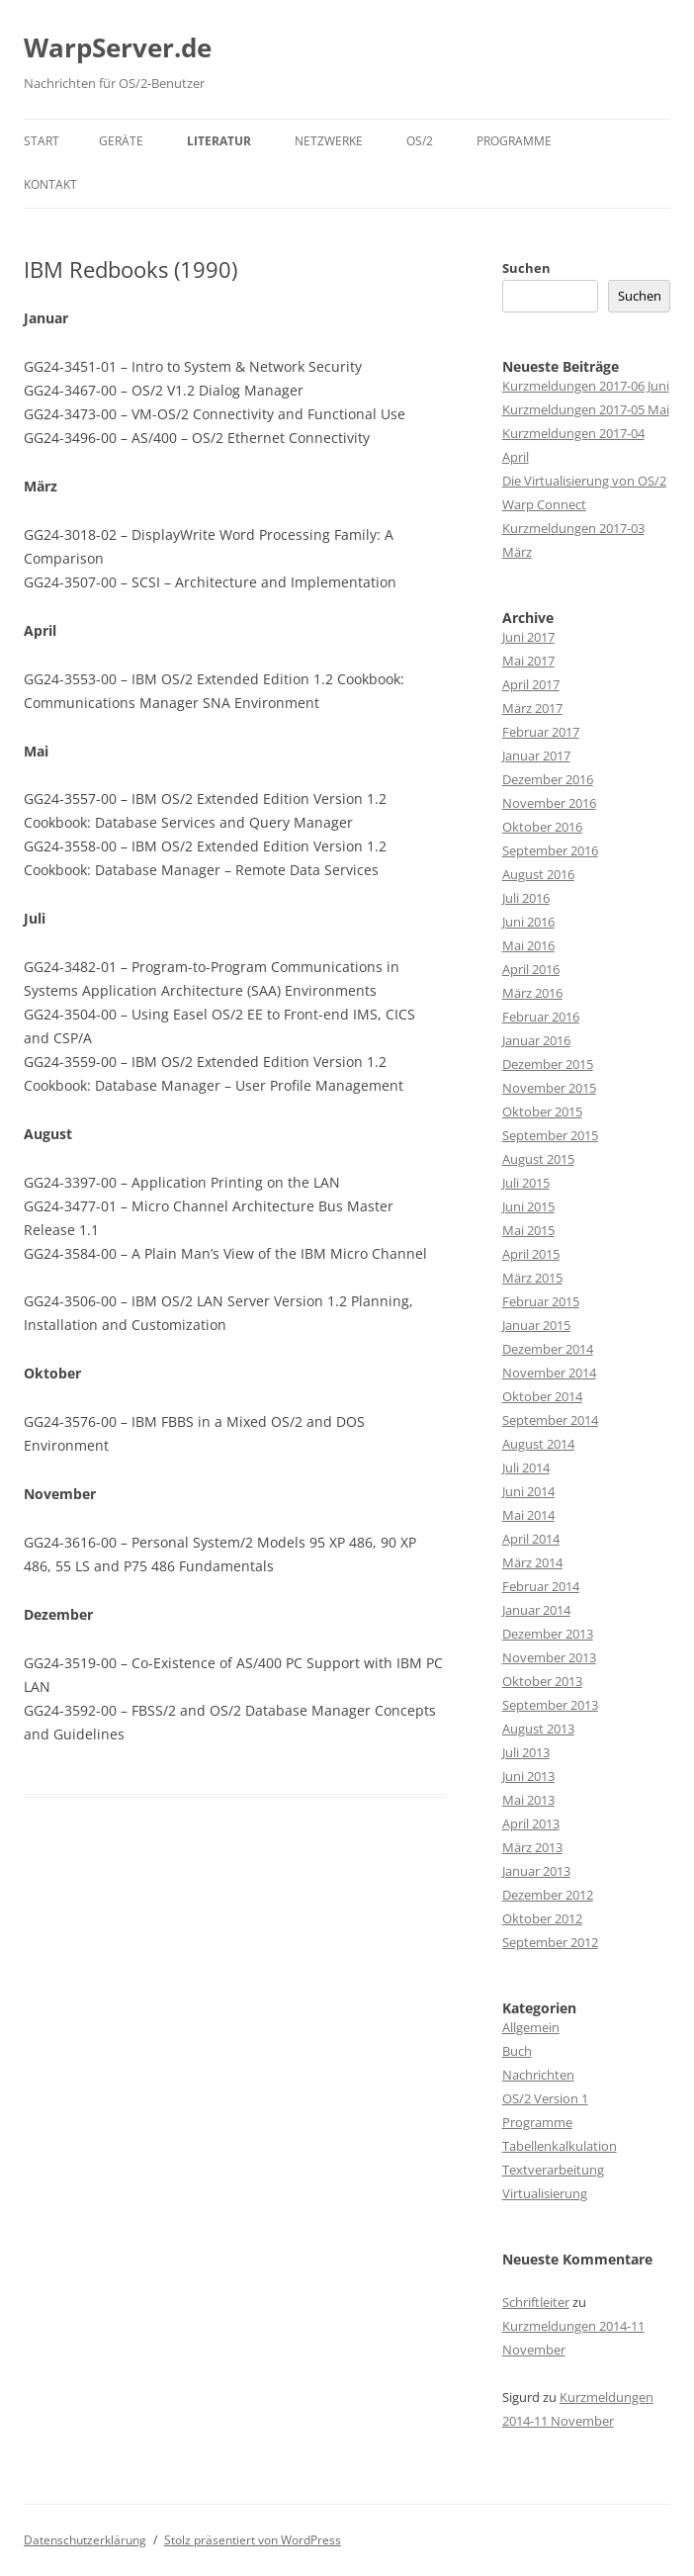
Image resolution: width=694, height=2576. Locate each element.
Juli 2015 (526, 1183)
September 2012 (550, 1942)
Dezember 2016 (547, 779)
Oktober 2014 (542, 1396)
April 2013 (531, 1823)
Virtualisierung (544, 2193)
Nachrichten (538, 2075)
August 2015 (538, 1159)
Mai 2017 (528, 660)
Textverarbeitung (553, 2169)
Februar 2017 (540, 732)
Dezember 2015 (547, 1064)
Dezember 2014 (547, 1349)
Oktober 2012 (542, 1918)
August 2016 (538, 874)
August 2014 (538, 1444)
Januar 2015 (536, 1325)
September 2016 (550, 850)
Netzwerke (329, 141)
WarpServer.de (118, 47)
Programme (514, 141)
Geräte (121, 141)
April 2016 (531, 969)
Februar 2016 (540, 1016)
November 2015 (549, 1088)
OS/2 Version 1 (545, 2098)
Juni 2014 (528, 1491)
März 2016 (532, 993)
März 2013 (532, 1847)
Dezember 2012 (547, 1895)
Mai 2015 (528, 1230)
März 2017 (532, 708)
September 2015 (550, 1135)
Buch (517, 2051)
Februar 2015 (540, 1301)
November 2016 (549, 803)
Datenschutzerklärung (85, 2540)
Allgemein (531, 2027)
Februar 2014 (540, 1586)
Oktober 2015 (542, 1111)
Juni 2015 (528, 1206)
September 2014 (550, 1420)
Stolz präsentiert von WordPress (252, 2540)
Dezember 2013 (547, 1634)
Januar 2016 (536, 1040)
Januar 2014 (536, 1610)
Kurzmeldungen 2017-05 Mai (585, 409)
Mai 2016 (528, 945)
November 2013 (549, 1657)
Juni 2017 (528, 637)
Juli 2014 (526, 1467)
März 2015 (532, 1278)
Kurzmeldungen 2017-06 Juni (585, 386)
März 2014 (532, 1562)
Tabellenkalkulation (559, 2146)
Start (41, 141)
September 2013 (550, 1705)
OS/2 (419, 141)
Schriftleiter (535, 2302)
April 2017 (531, 684)
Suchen (526, 268)
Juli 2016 (526, 898)
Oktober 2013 (542, 1681)
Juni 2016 (528, 922)
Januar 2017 (536, 755)
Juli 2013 (526, 1752)
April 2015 (531, 1254)
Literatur (219, 141)
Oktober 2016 (542, 827)
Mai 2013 (528, 1800)
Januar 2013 (536, 1871)
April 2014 (531, 1539)
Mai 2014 (528, 1515)
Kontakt (50, 184)
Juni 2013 (528, 1776)
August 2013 (538, 1728)
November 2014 (549, 1372)
